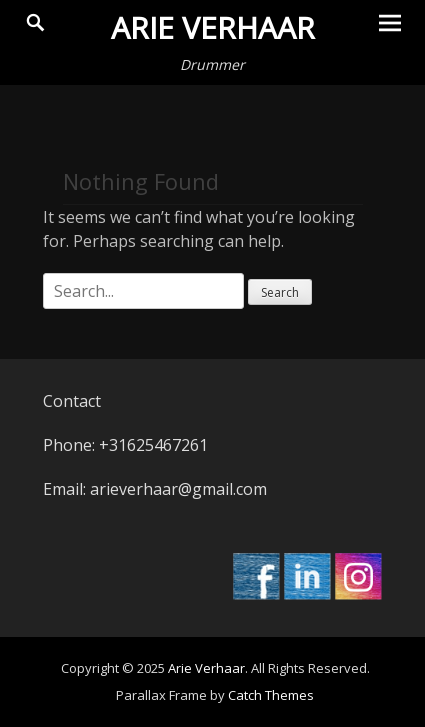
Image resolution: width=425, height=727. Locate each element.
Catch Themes (271, 695)
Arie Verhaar (213, 27)
